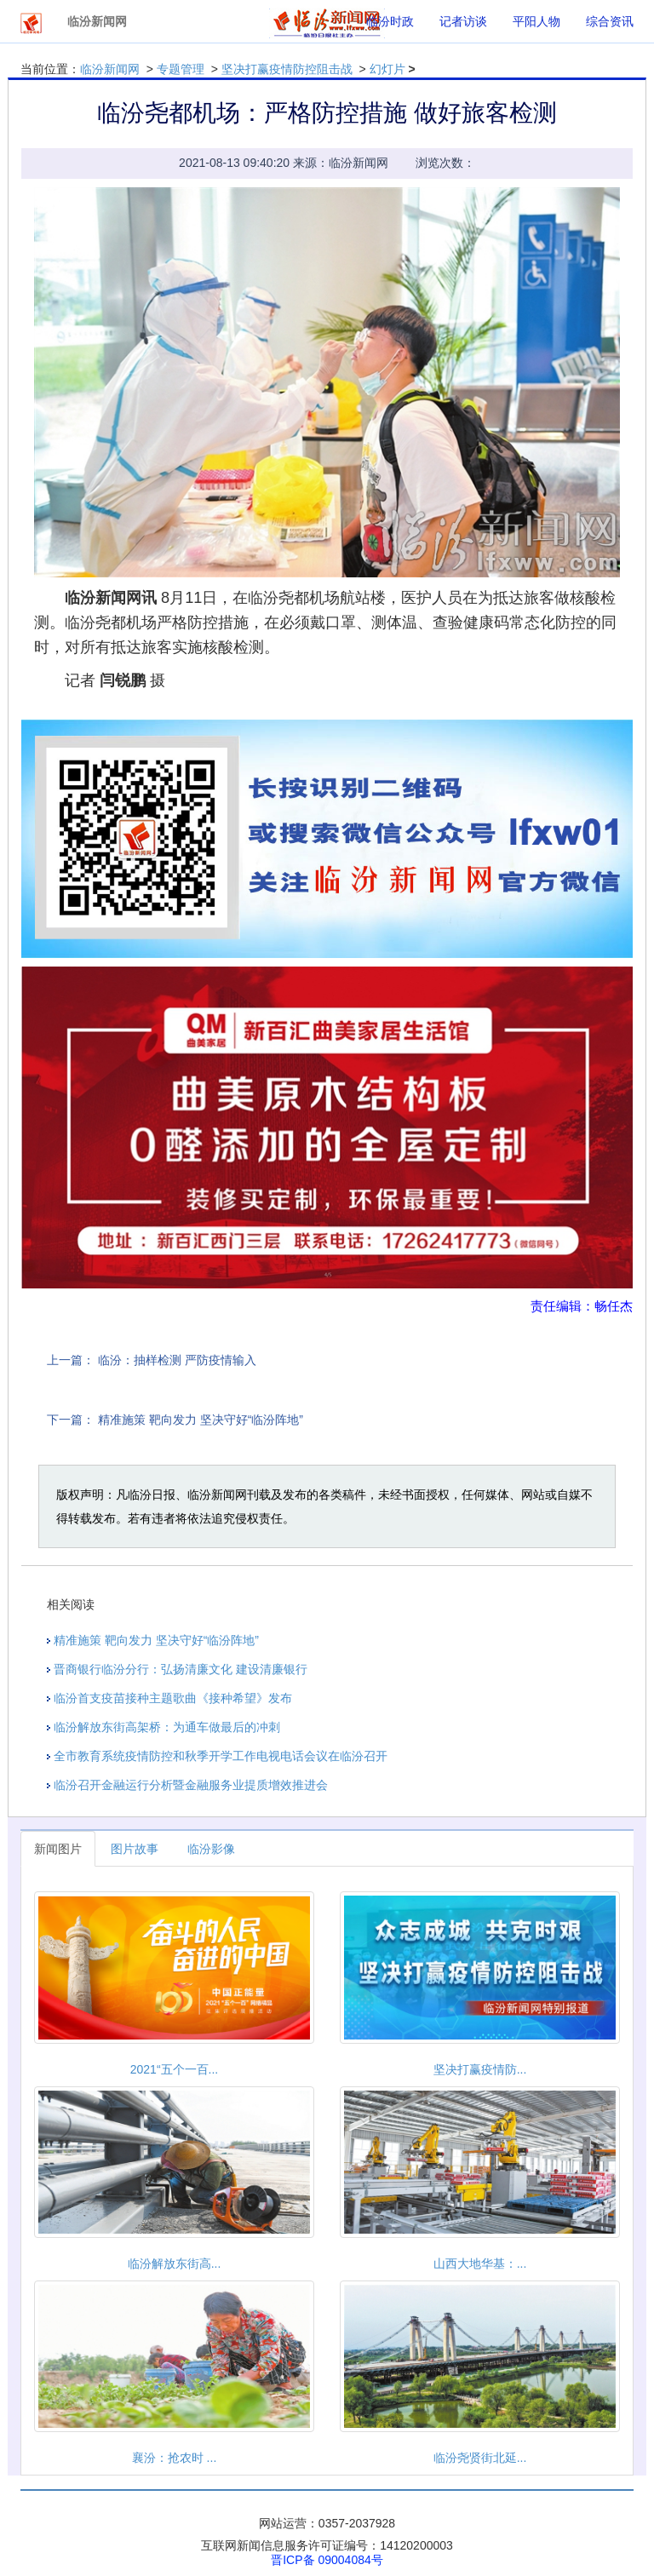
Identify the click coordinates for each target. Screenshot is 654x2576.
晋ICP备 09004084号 (327, 2560)
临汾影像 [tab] (211, 1849)
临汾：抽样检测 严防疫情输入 (177, 1360)
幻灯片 (387, 69)
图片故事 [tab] (134, 1849)
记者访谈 (463, 21)
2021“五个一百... (174, 2069)
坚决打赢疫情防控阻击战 (287, 69)
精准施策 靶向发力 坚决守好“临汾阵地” (200, 1419)
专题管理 (180, 69)
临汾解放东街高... (174, 2263)
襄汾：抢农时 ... (174, 2457)
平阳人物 (536, 21)
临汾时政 (390, 21)
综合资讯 (610, 21)
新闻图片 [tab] (58, 1849)
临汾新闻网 (110, 69)
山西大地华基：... (480, 2263)
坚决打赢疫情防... (480, 2069)
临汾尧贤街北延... (480, 2457)
